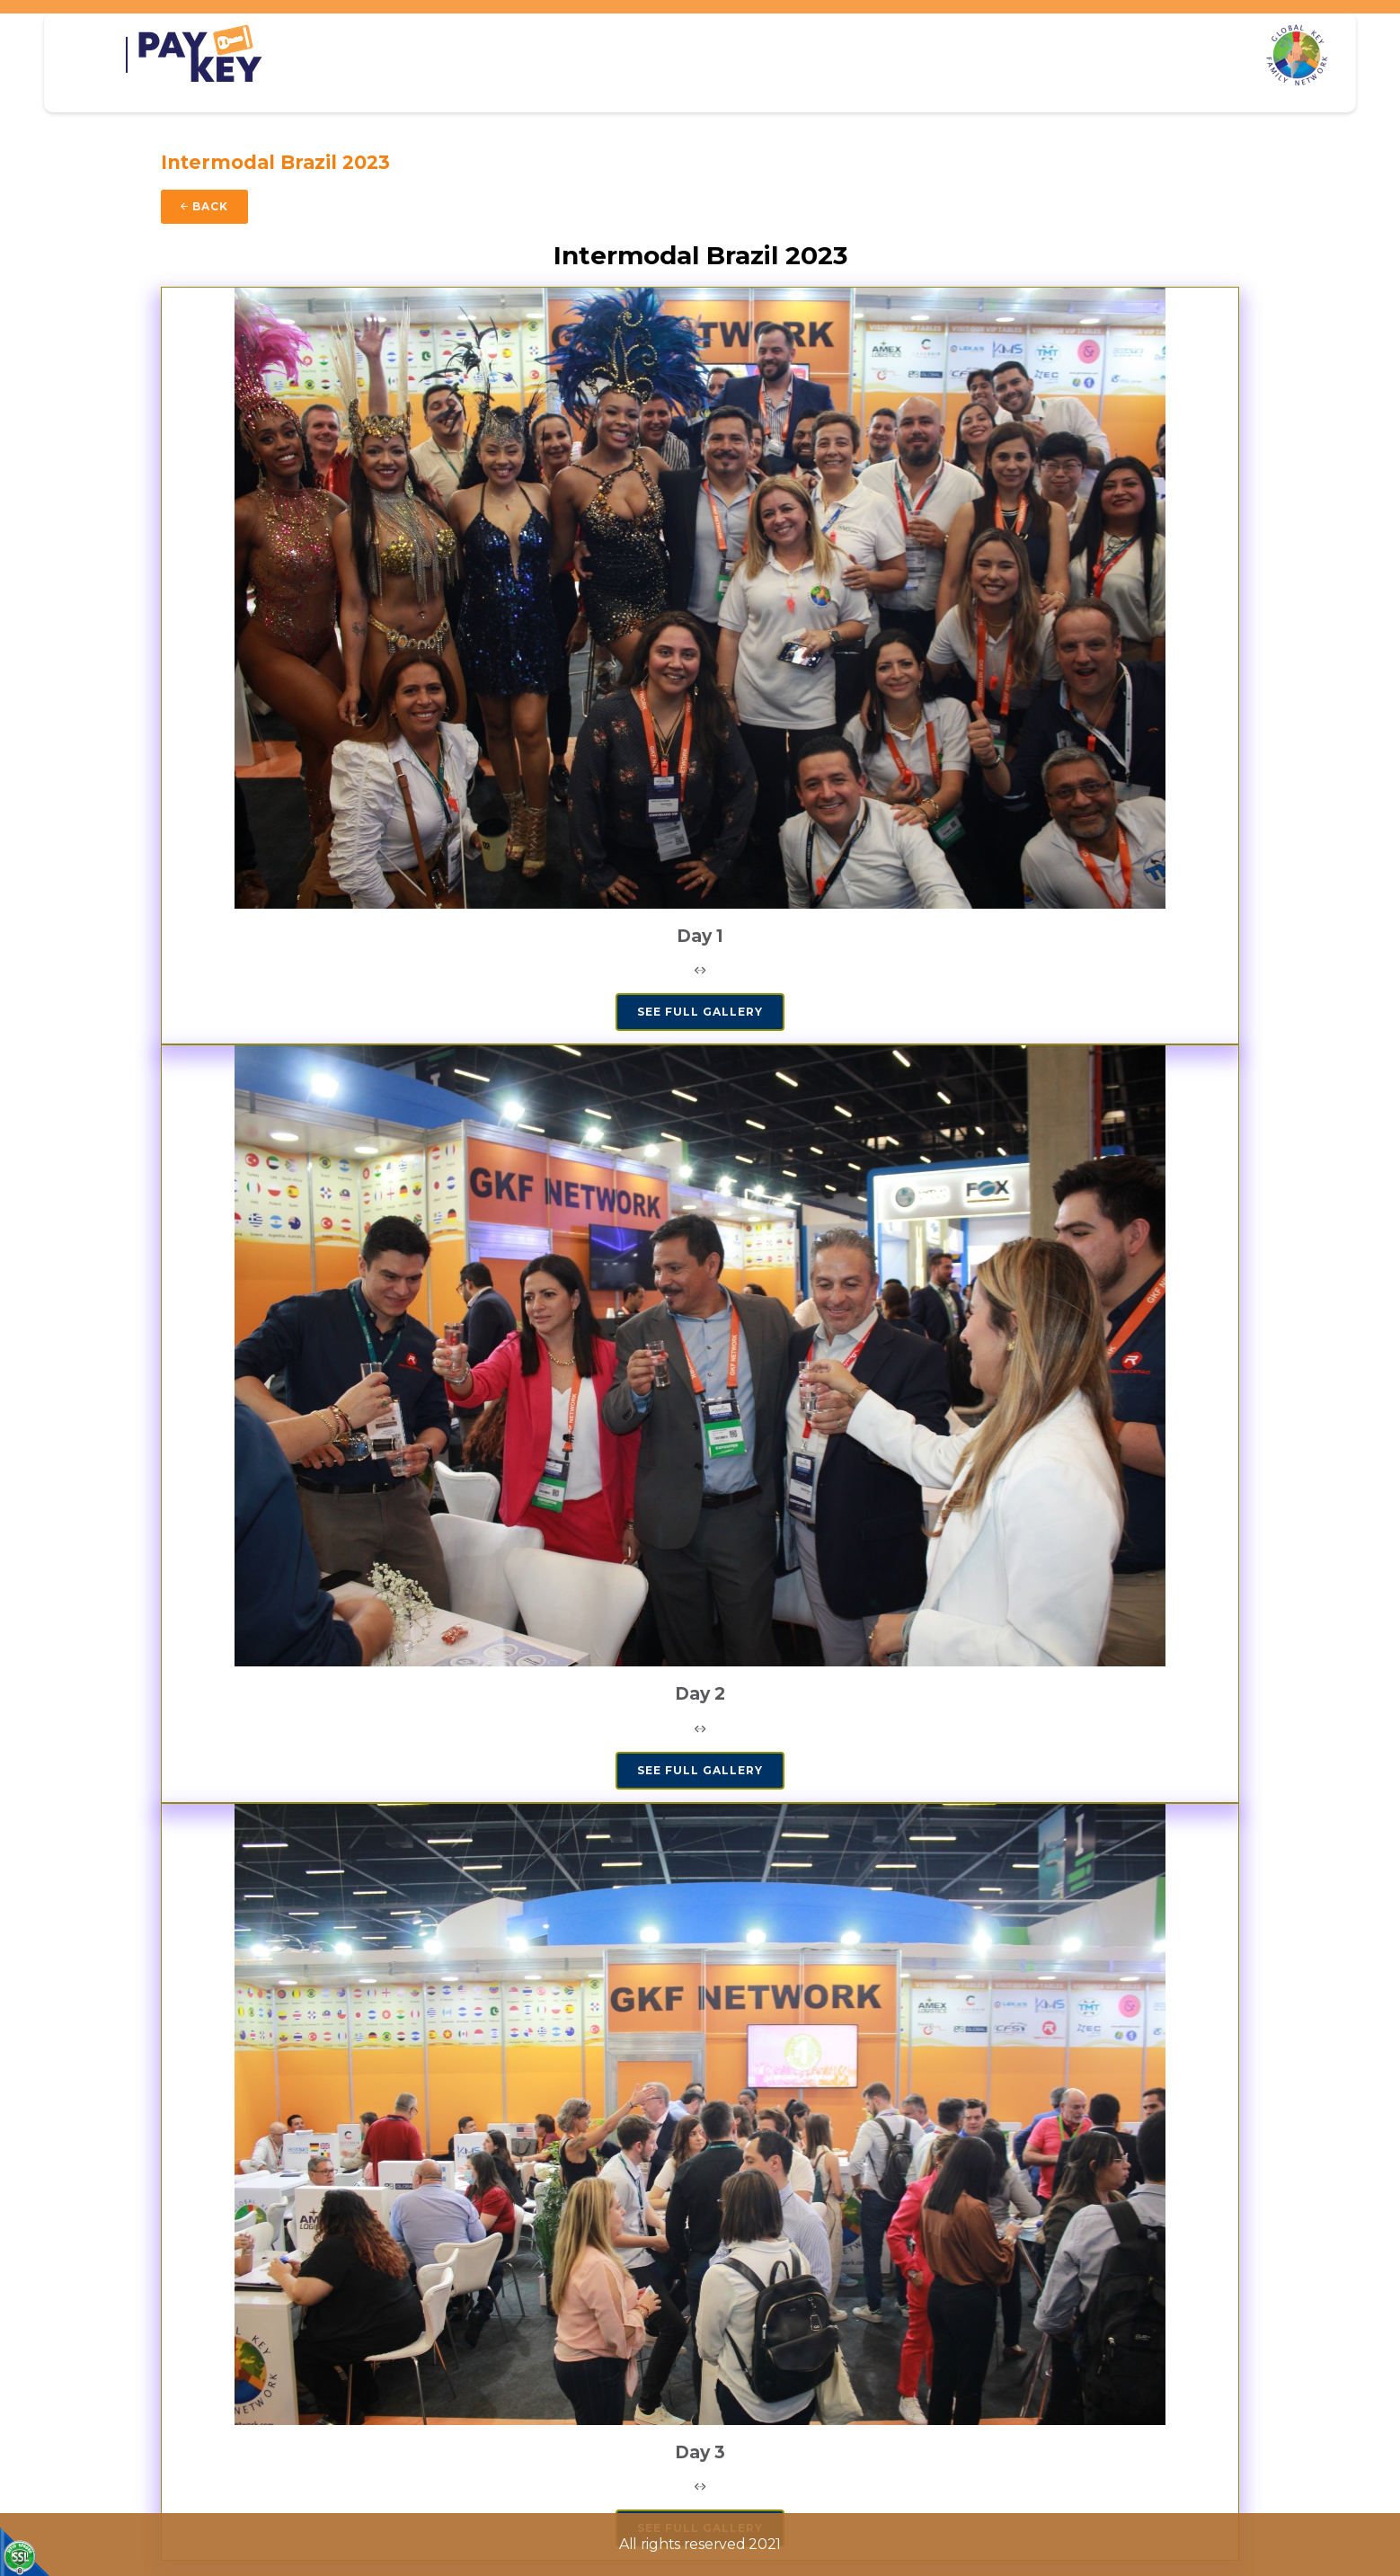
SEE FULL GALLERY (700, 1011)
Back (204, 206)
